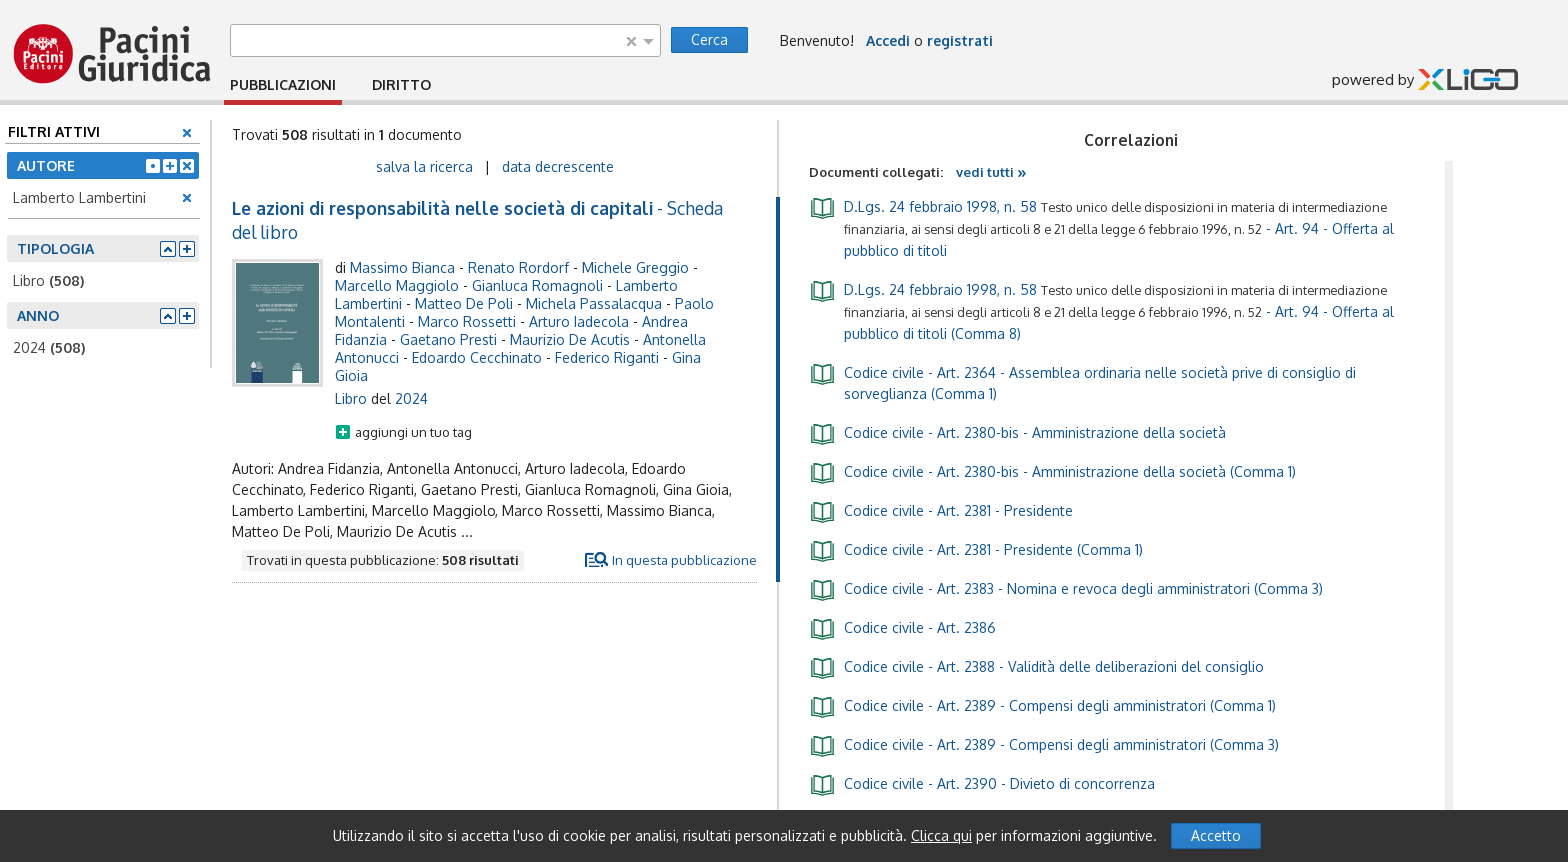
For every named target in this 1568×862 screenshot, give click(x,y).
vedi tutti (991, 172)
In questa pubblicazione (684, 560)
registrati (960, 40)
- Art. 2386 (902, 627)
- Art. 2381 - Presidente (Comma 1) (976, 549)
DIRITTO (401, 84)
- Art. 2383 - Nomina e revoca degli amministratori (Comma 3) (1066, 588)
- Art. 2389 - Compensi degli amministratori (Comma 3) (1044, 744)
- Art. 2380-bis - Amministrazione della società (1017, 432)
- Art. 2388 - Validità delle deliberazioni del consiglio (1036, 666)
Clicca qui (941, 835)
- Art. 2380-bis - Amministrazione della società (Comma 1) (1052, 471)
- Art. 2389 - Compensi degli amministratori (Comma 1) (1042, 705)
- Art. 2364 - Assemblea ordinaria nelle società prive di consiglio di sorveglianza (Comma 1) (1082, 381)
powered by (1425, 81)
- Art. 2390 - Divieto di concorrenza (982, 783)
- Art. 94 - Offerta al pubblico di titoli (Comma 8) (1101, 310)
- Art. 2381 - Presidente (941, 510)
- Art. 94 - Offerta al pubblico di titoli (1101, 227)
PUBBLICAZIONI (283, 84)
